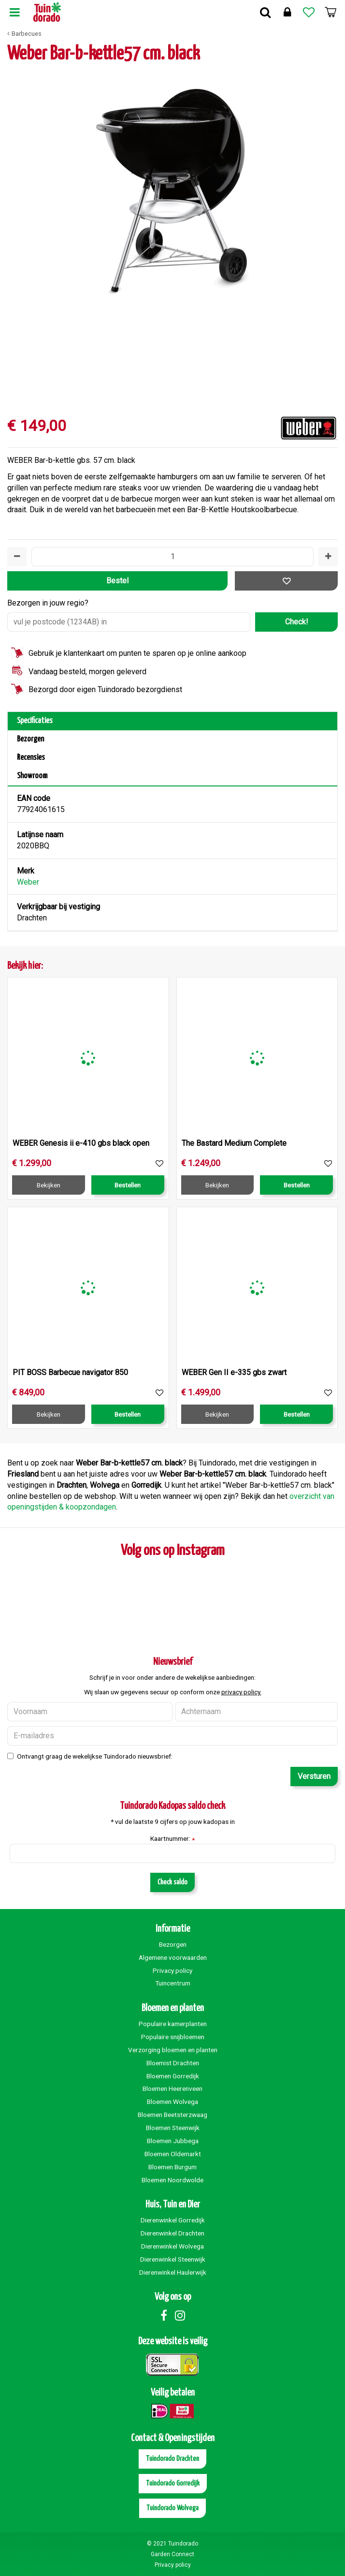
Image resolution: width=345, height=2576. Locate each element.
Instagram (179, 2315)
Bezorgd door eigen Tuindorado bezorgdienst (105, 689)
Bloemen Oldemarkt (172, 2154)
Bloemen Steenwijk (173, 2128)
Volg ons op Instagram (173, 1550)
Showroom (32, 776)
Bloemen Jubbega (173, 2141)
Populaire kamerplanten (173, 2024)
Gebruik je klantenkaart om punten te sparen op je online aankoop (137, 653)
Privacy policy (172, 1970)
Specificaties (35, 721)
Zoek (265, 12)
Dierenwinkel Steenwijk (172, 2259)
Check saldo (172, 1882)
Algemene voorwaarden (173, 1957)
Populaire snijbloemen (172, 2037)
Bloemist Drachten (172, 2063)
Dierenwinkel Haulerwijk (172, 2272)
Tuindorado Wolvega (172, 2508)
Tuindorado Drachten (172, 2458)
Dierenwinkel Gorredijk (173, 2220)
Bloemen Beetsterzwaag (172, 2114)
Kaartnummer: (172, 1839)
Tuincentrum (172, 1983)
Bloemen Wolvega (172, 2101)
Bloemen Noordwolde (172, 2180)
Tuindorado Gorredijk (173, 2483)
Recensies (31, 758)
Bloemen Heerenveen (172, 2088)
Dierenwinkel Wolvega (172, 2246)
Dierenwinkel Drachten (172, 2233)
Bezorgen (30, 739)
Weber (28, 882)
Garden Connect (172, 2554)
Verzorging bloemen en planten (172, 2050)
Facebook (164, 2315)
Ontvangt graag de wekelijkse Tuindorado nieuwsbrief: (94, 1756)
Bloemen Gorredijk (172, 2076)
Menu (14, 12)
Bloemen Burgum (172, 2167)
